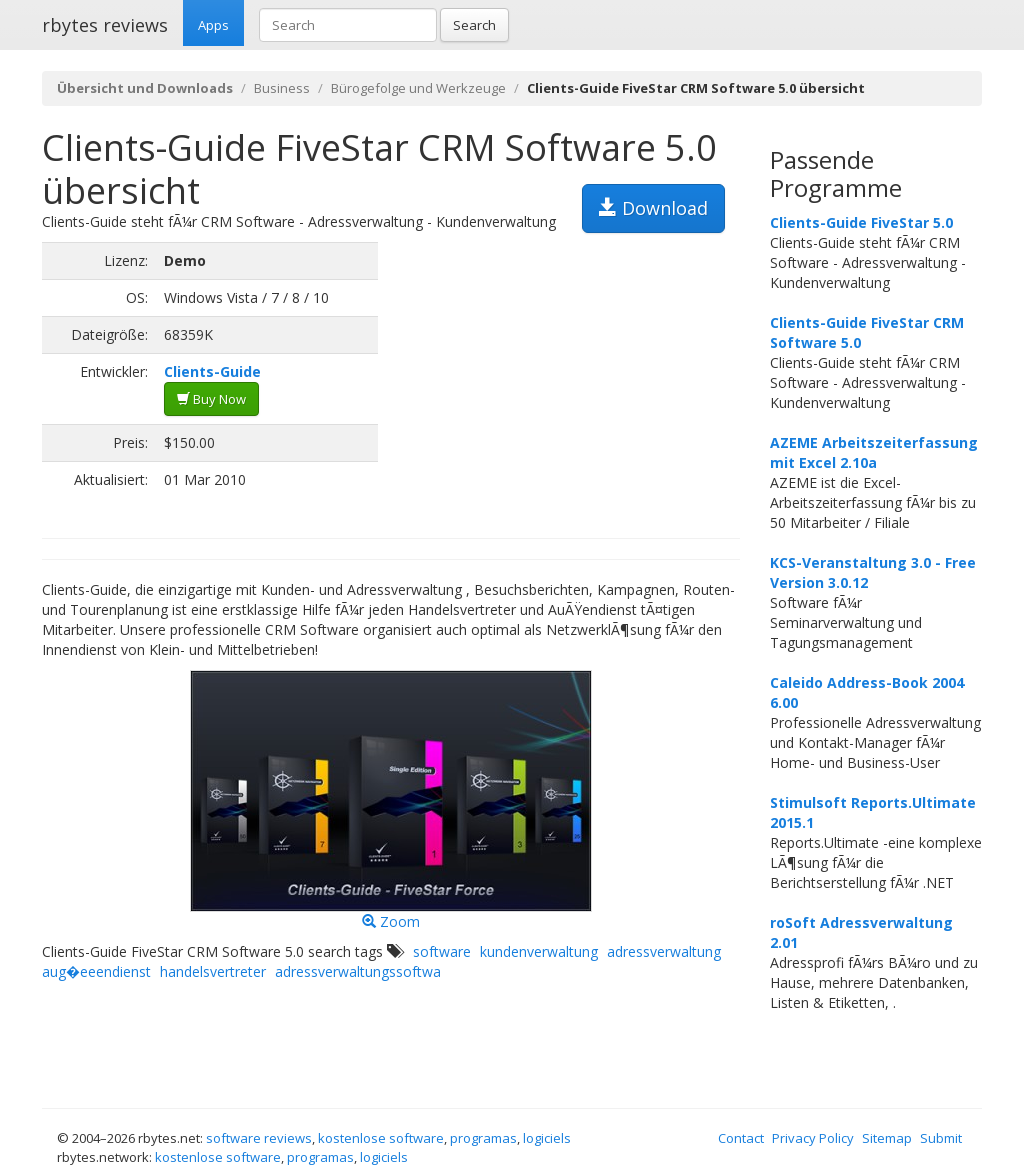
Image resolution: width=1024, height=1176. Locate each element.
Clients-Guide (212, 371)
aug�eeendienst (96, 971)
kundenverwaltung (539, 951)
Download (653, 208)
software (442, 951)
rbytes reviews (105, 25)
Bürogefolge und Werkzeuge (418, 88)
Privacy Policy (813, 1138)
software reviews (259, 1138)
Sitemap (887, 1138)
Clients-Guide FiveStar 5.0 (861, 222)
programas (483, 1138)
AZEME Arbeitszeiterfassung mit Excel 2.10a (874, 452)
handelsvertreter (213, 971)
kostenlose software (381, 1138)
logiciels (547, 1138)
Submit (941, 1138)
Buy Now (211, 399)
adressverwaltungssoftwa (358, 971)
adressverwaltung (664, 951)
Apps (213, 25)
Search (474, 25)
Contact (741, 1138)
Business (282, 88)
